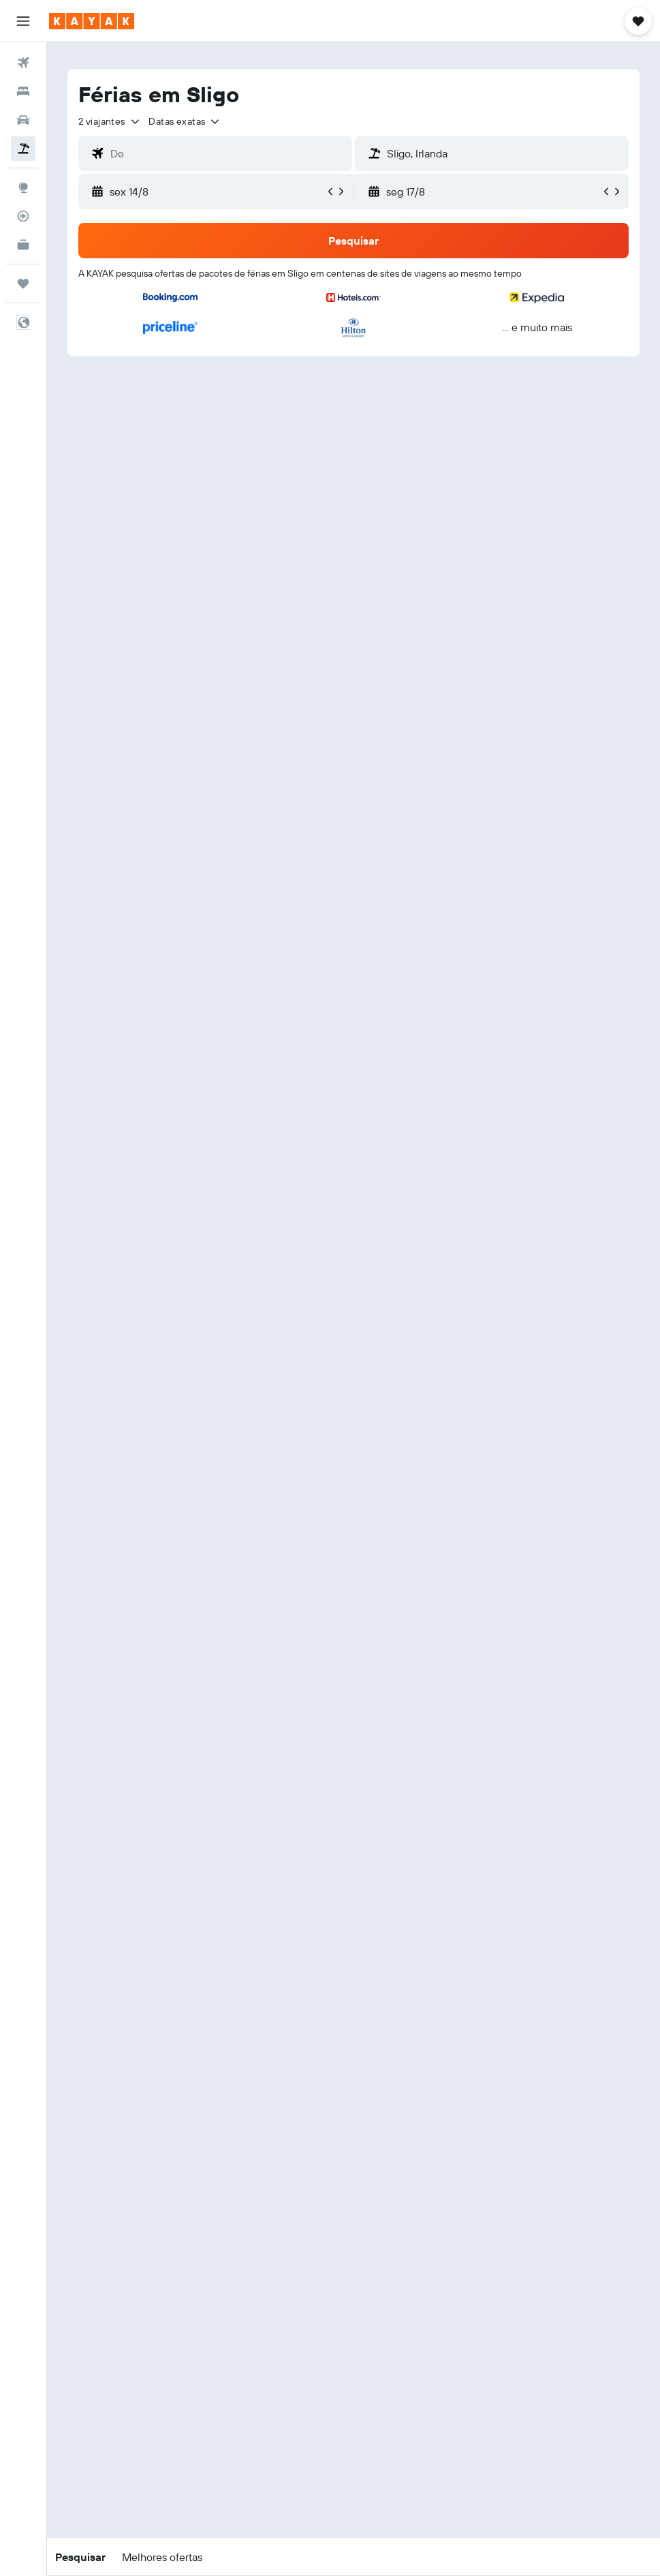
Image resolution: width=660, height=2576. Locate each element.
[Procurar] (23, 91)
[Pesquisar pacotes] (23, 148)
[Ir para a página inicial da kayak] (91, 21)
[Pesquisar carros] (23, 120)
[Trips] (23, 283)
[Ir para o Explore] (23, 187)
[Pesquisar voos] (23, 62)
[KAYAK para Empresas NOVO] (23, 244)
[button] (23, 21)
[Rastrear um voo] (23, 216)
